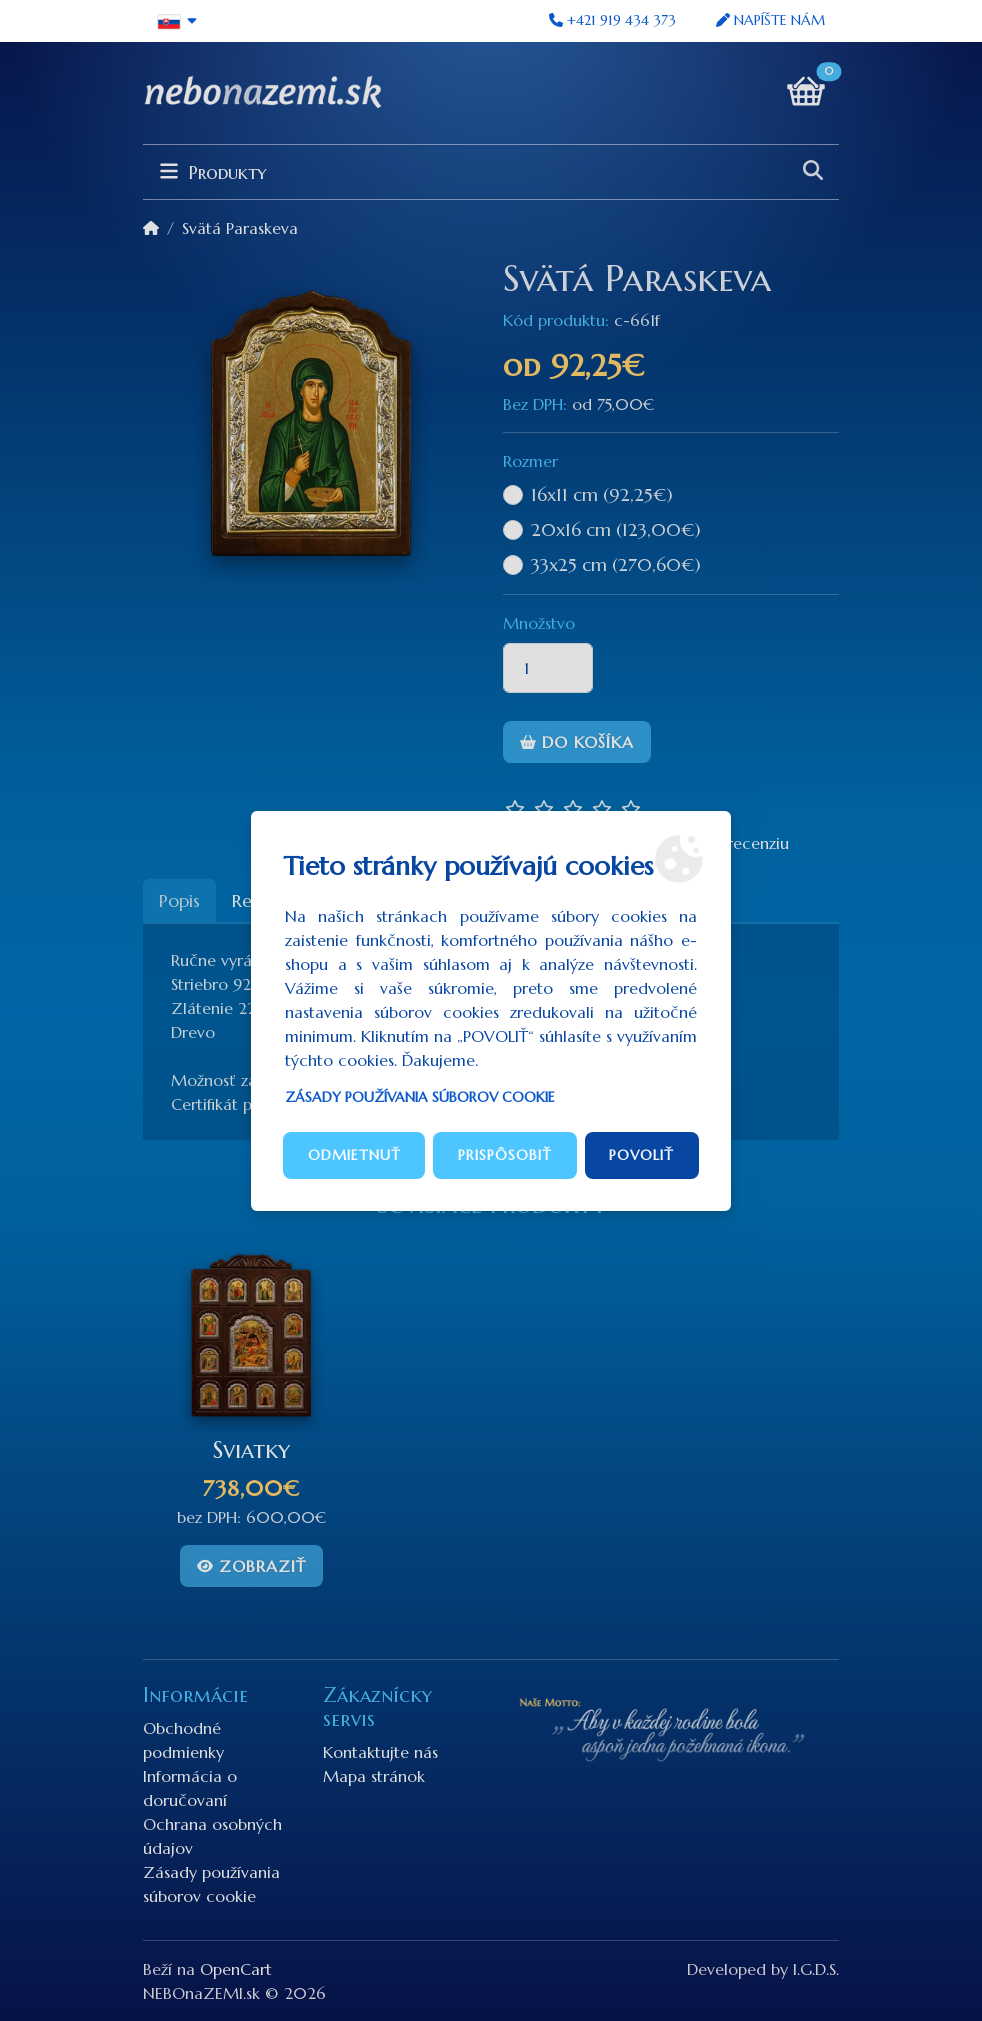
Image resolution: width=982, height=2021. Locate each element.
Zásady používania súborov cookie (420, 1097)
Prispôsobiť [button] (505, 1155)
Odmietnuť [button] (354, 1155)
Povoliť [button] (641, 1155)
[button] (177, 21)
